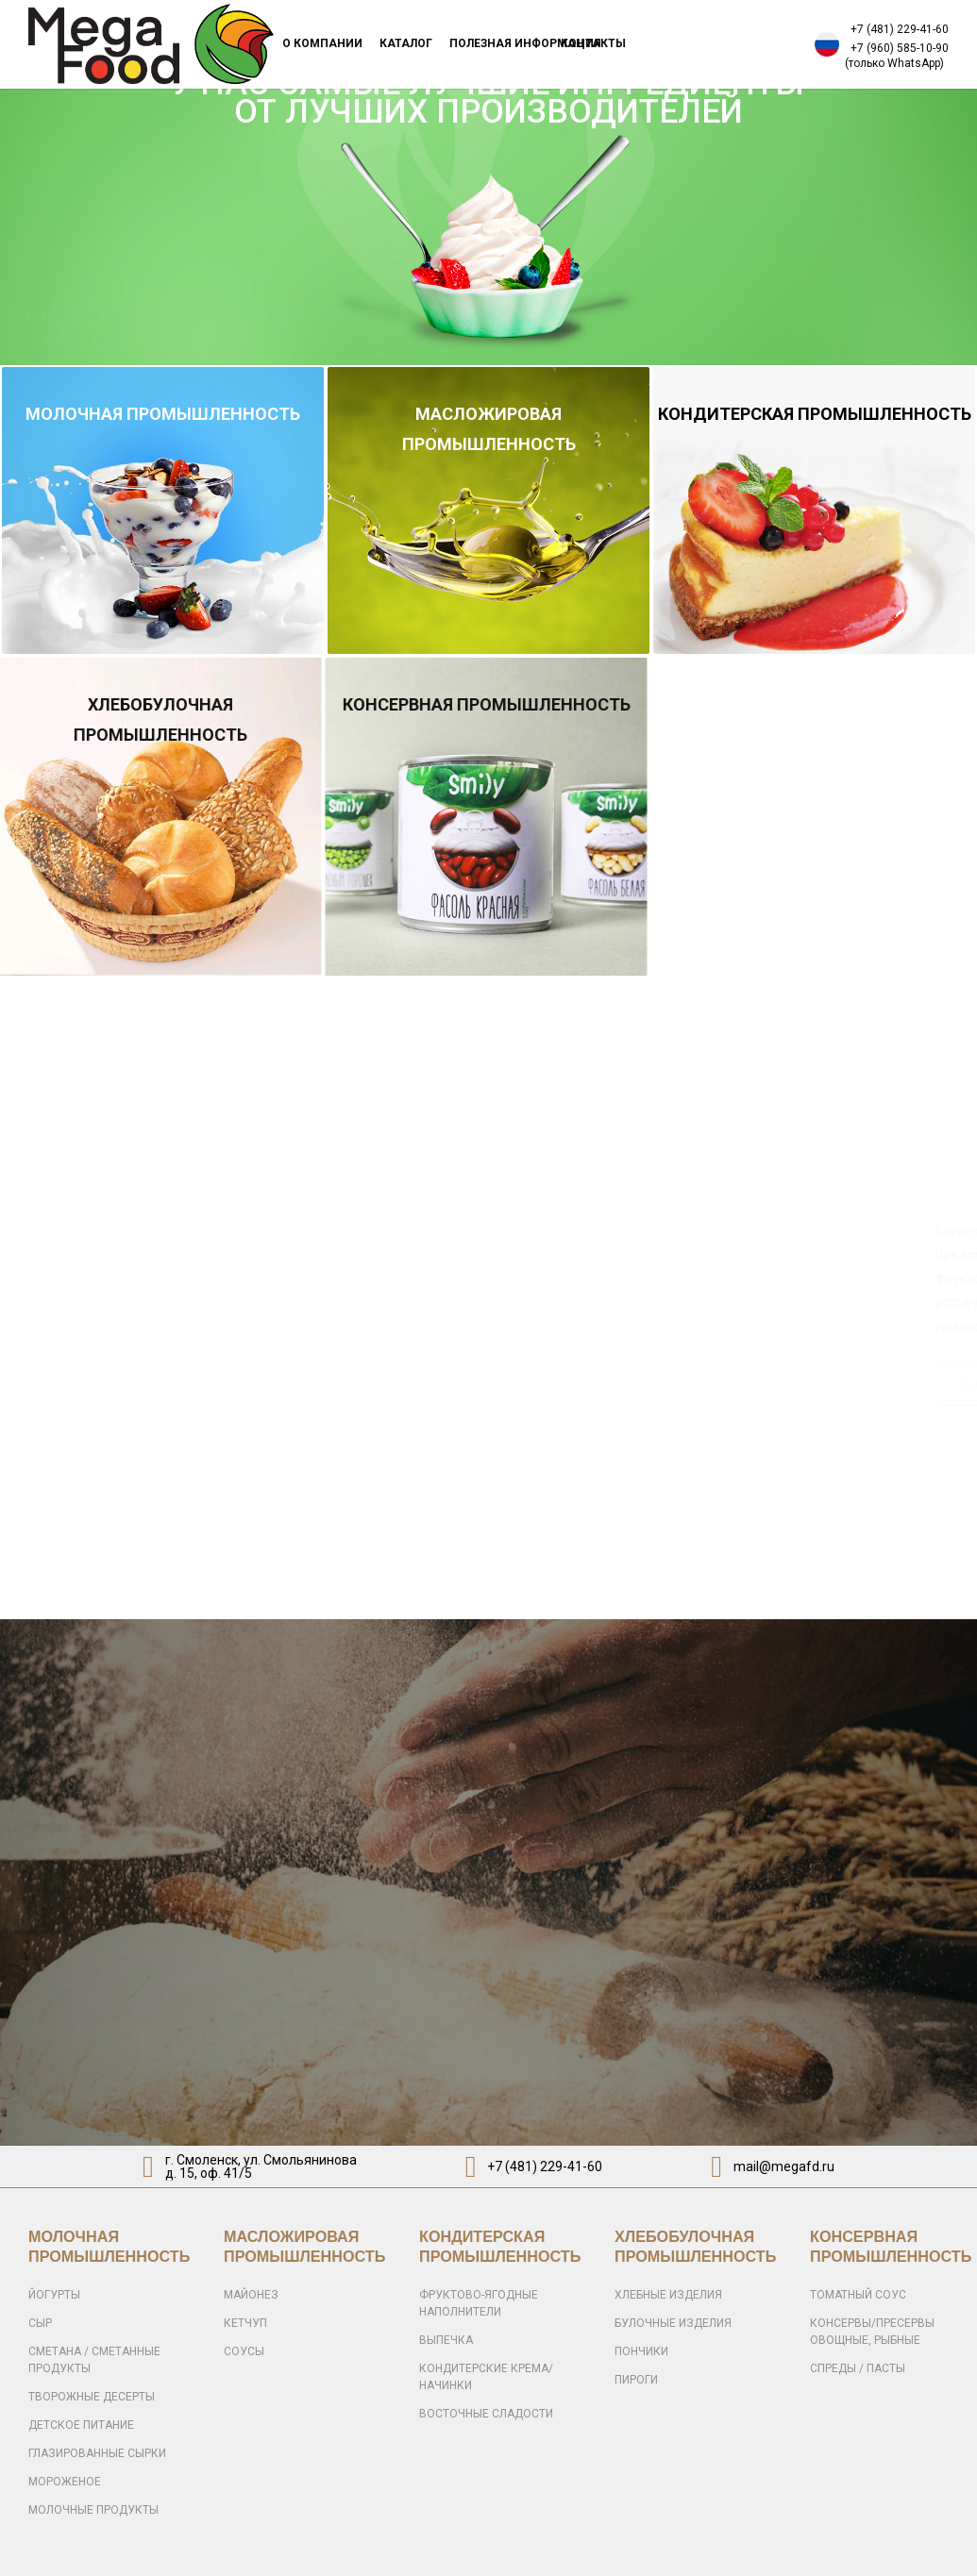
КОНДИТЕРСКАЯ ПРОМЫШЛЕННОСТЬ (814, 414)
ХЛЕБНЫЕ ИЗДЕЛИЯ (668, 2294)
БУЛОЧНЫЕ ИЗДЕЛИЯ (673, 2323)
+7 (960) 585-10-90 (900, 48)
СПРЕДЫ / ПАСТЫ (857, 2368)
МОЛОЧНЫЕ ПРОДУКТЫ (93, 2510)
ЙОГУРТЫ (54, 2294)
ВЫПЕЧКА (446, 2340)
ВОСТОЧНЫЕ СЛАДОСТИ (486, 2413)
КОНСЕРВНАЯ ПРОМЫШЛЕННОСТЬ (456, 704)
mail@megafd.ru (783, 2166)
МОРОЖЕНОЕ (64, 2481)
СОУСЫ (244, 2351)
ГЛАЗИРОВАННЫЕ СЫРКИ (97, 2453)
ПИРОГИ (636, 2379)
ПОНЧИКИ (641, 2351)
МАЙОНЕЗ (251, 2294)
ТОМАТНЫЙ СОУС (858, 2294)
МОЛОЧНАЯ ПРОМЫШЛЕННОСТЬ (162, 414)
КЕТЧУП (245, 2323)
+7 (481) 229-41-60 (900, 29)
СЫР (40, 2323)
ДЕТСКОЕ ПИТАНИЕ (81, 2425)
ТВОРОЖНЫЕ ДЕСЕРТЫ (91, 2396)
